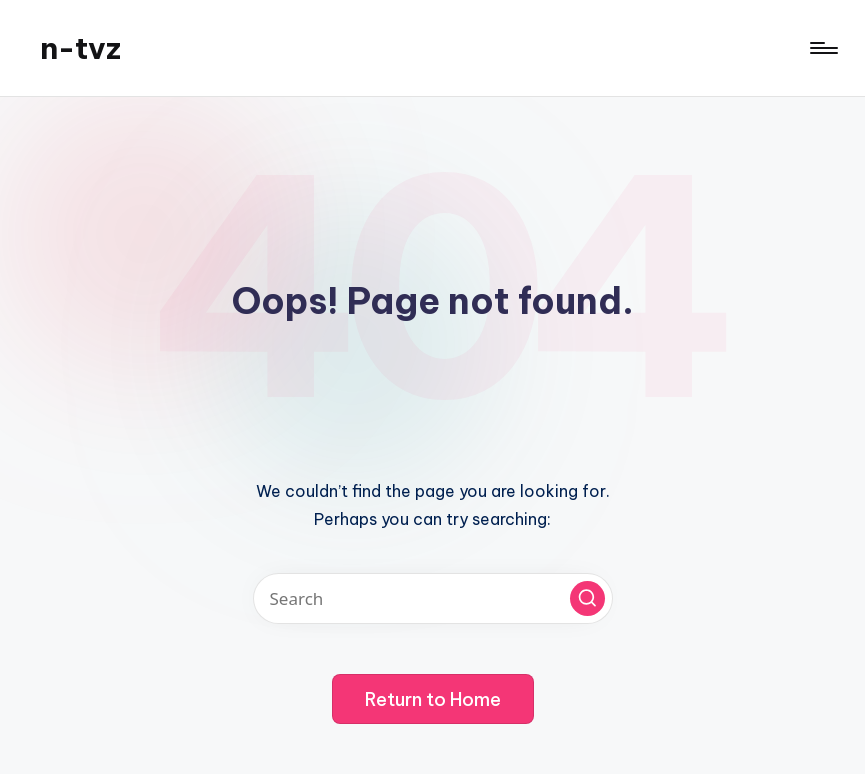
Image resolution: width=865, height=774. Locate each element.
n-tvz (80, 48)
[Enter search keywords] (433, 598)
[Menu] (822, 48)
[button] (587, 598)
